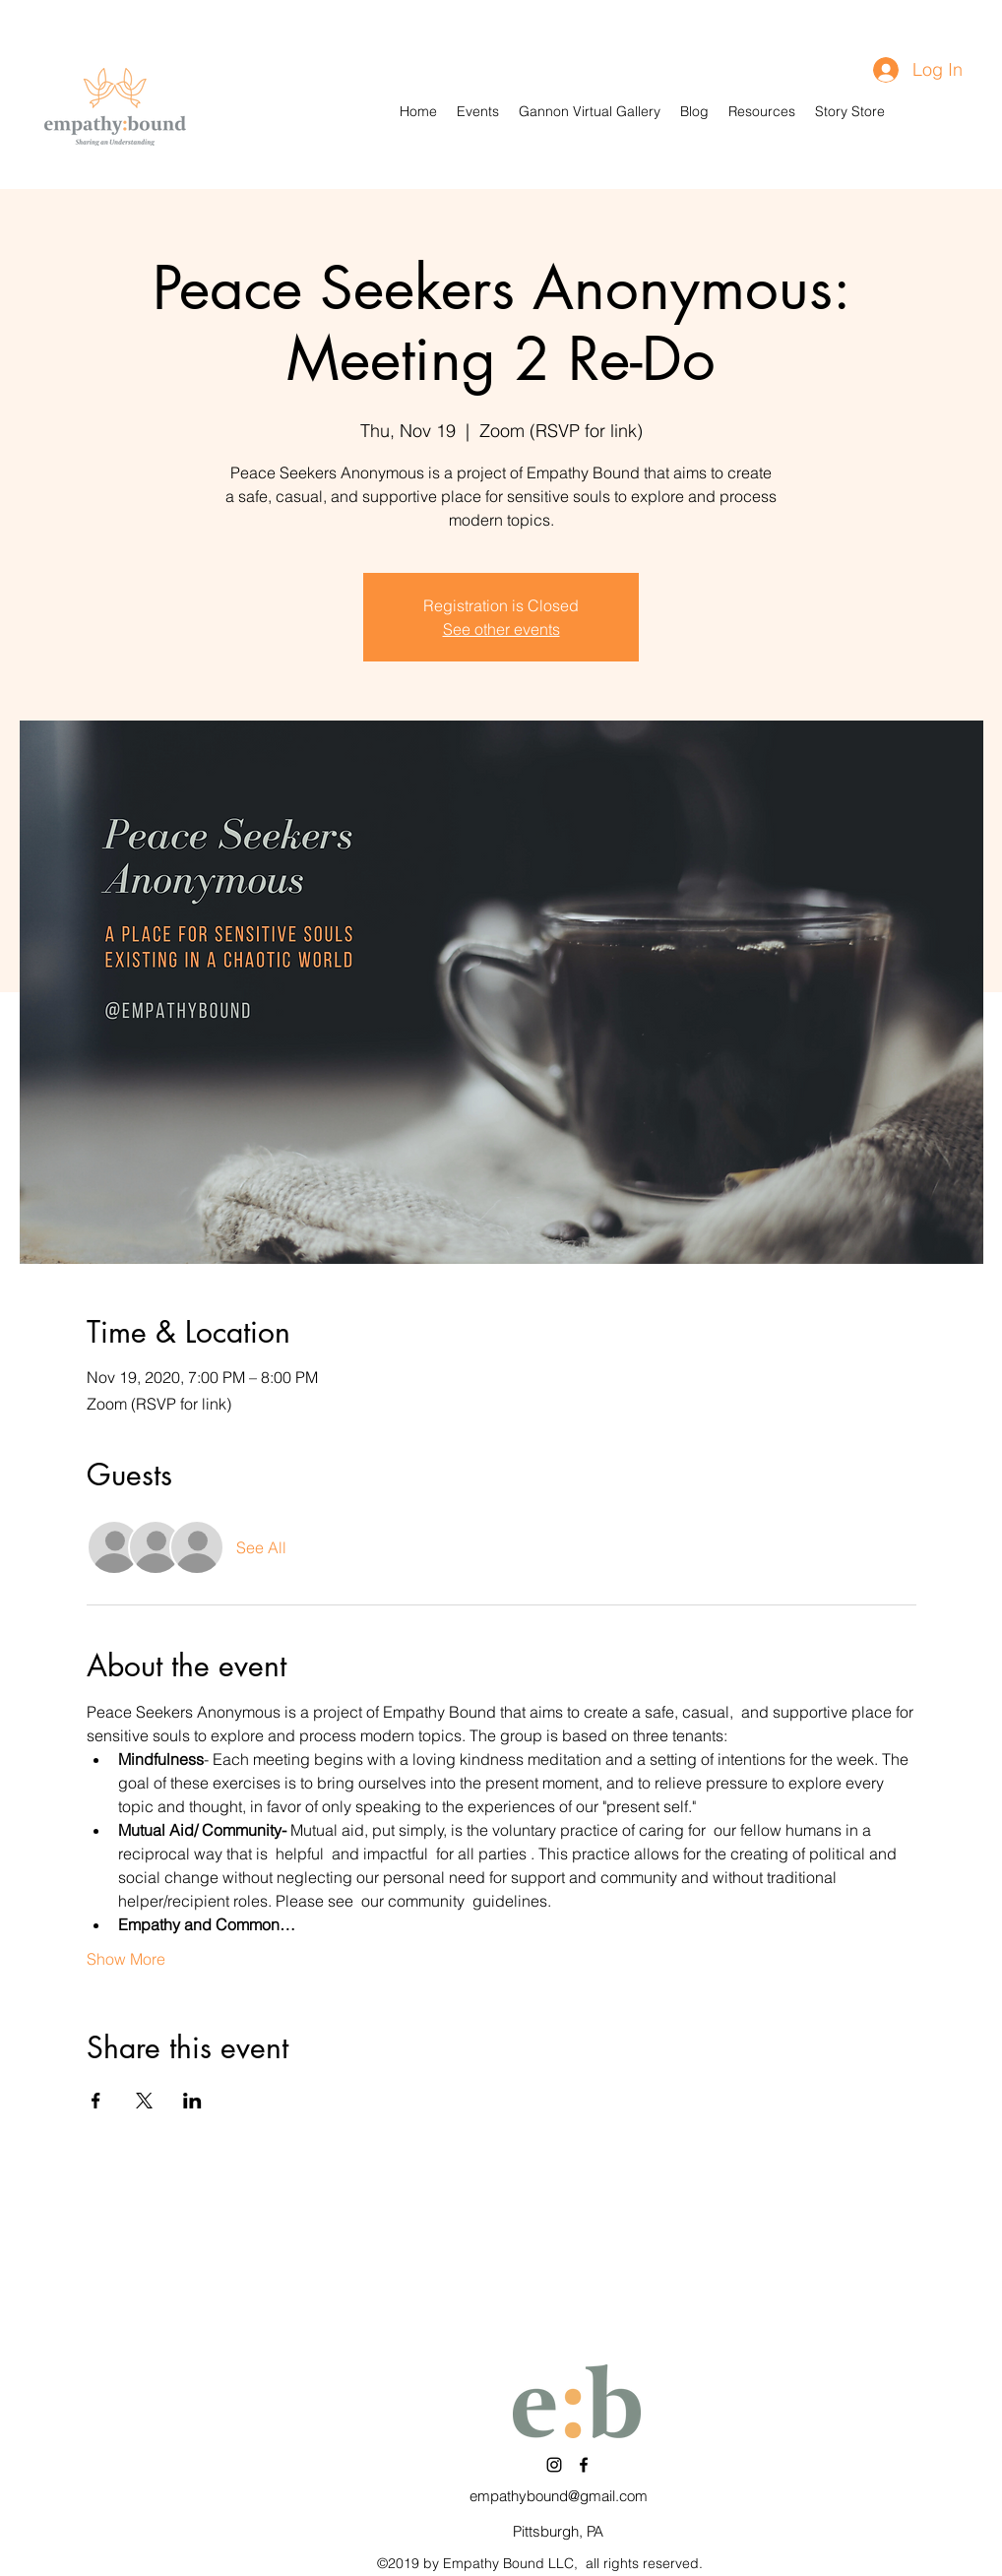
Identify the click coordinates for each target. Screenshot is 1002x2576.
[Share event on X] (144, 2100)
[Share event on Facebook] (96, 2100)
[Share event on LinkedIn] (192, 2100)
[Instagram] (554, 2465)
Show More (126, 1959)
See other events (501, 629)
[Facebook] (584, 2465)
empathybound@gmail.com (559, 2495)
